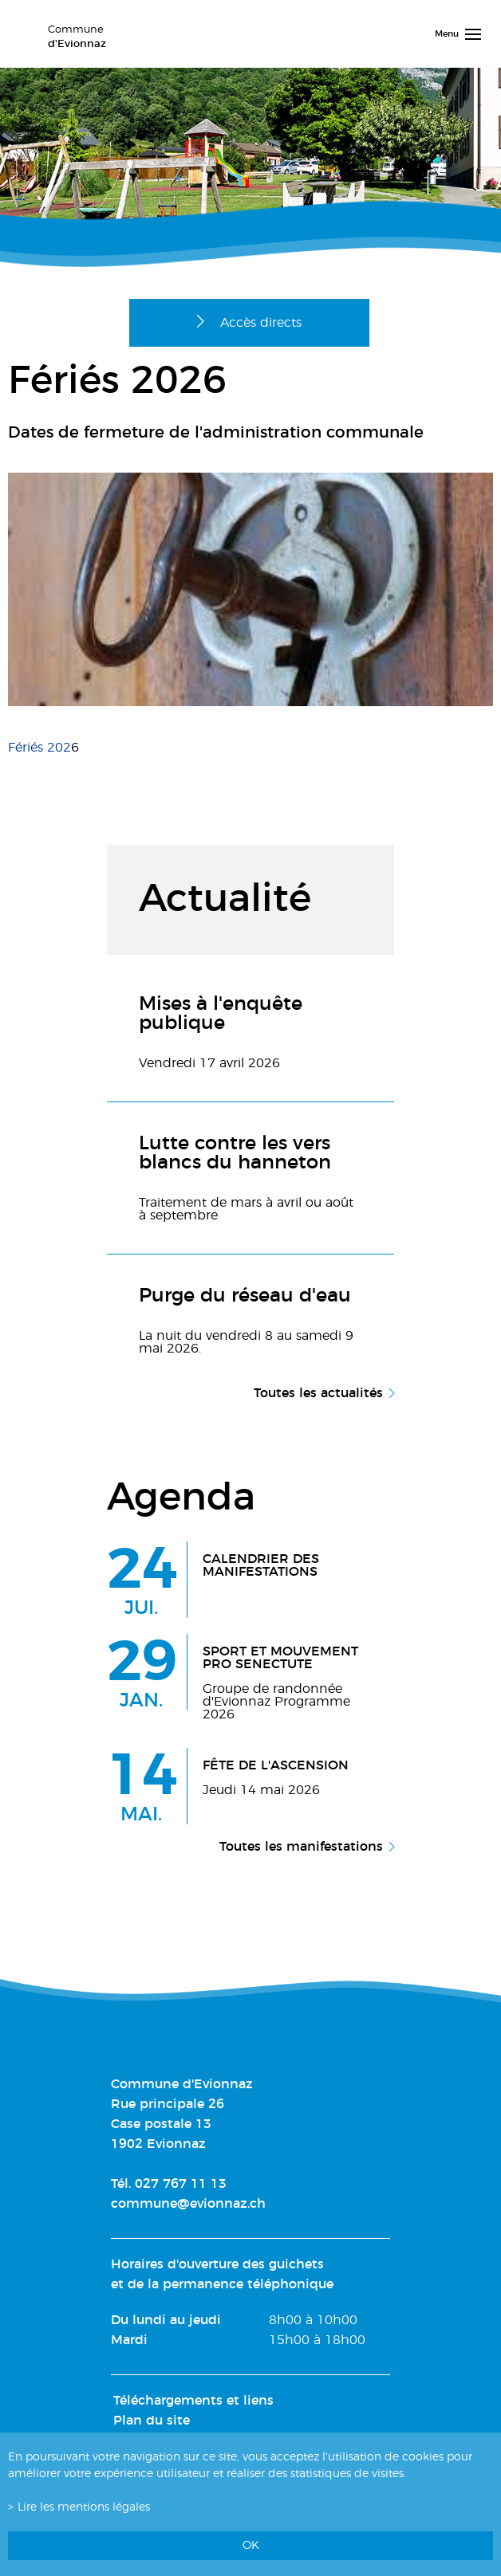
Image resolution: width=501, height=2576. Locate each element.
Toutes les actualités (318, 1393)
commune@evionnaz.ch (188, 2203)
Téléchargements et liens (193, 2400)
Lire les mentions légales (84, 2507)
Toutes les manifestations (301, 1846)
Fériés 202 (39, 747)
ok (251, 2545)
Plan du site (151, 2420)
